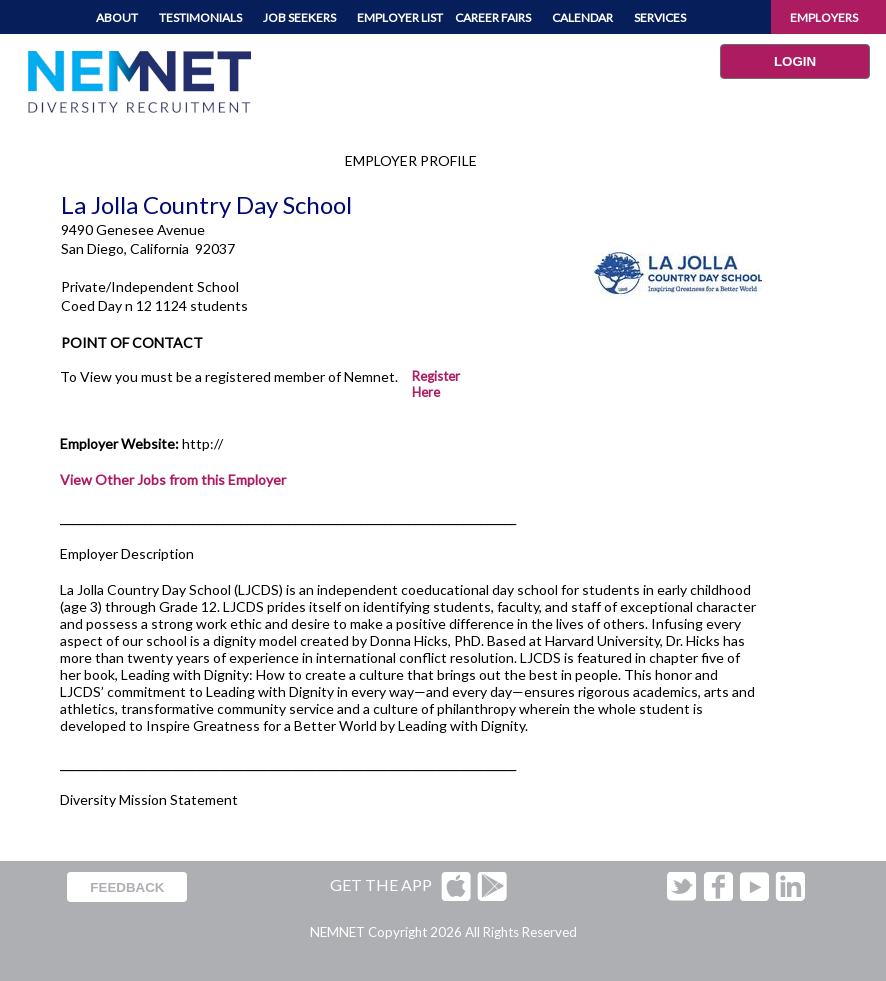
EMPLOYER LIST (400, 17)
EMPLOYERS (824, 17)
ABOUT (117, 17)
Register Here (436, 384)
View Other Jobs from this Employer (173, 479)
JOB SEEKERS (299, 17)
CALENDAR (582, 17)
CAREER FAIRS (493, 17)
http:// (202, 443)
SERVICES (660, 17)
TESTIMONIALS (200, 17)
